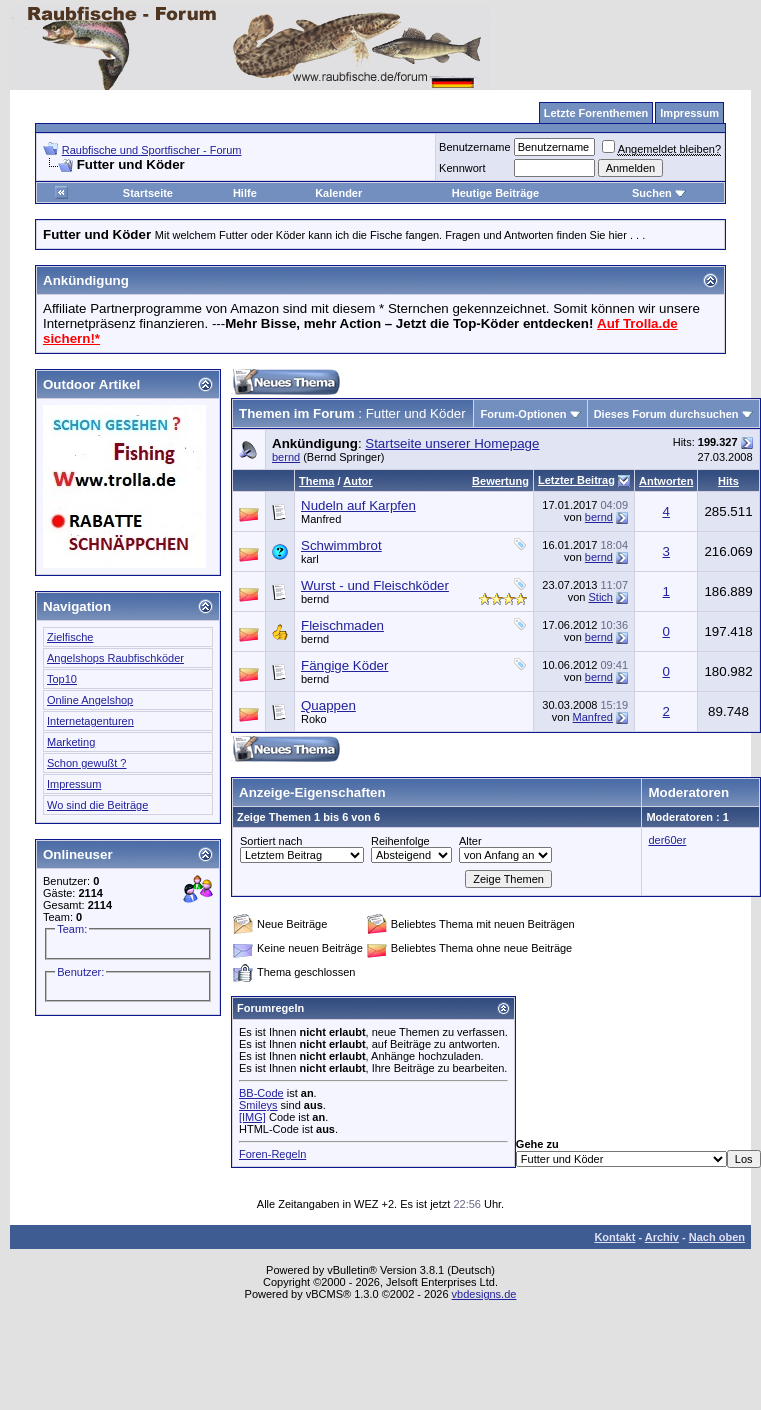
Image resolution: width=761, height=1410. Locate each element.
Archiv (662, 1237)
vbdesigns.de (484, 1294)
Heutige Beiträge (495, 193)
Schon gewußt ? (87, 763)
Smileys (258, 1105)
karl (310, 559)
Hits (728, 481)
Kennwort (462, 168)
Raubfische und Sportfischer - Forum (152, 150)
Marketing (71, 742)
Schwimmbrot (341, 545)
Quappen (328, 705)
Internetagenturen (90, 721)
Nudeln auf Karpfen (358, 505)
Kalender (338, 193)
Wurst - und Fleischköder (375, 585)
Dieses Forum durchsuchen (666, 414)
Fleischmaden (342, 625)
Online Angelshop (90, 700)
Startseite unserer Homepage (452, 443)
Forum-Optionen (523, 414)
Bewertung (500, 481)
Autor (357, 481)
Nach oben (717, 1237)
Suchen (659, 193)
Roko (314, 719)
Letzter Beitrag (576, 480)
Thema (316, 481)
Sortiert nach (271, 841)
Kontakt (614, 1237)
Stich (600, 597)
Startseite (148, 193)
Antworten (666, 481)
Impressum (74, 784)
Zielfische (70, 637)
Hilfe (245, 193)
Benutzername (475, 147)
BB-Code (261, 1093)
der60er (667, 840)
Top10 (62, 679)
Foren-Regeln (272, 1154)
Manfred (321, 519)
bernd (286, 457)
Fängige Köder (344, 665)
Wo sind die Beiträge (97, 805)
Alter (470, 841)
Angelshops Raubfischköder (115, 658)
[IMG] (252, 1117)
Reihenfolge (400, 841)
